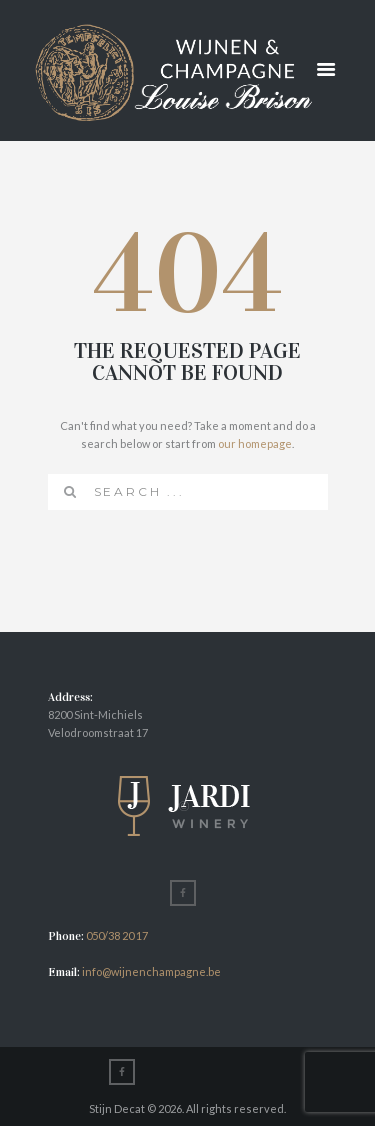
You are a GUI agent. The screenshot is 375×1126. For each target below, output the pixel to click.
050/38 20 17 (117, 935)
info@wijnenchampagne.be (150, 971)
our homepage (255, 443)
